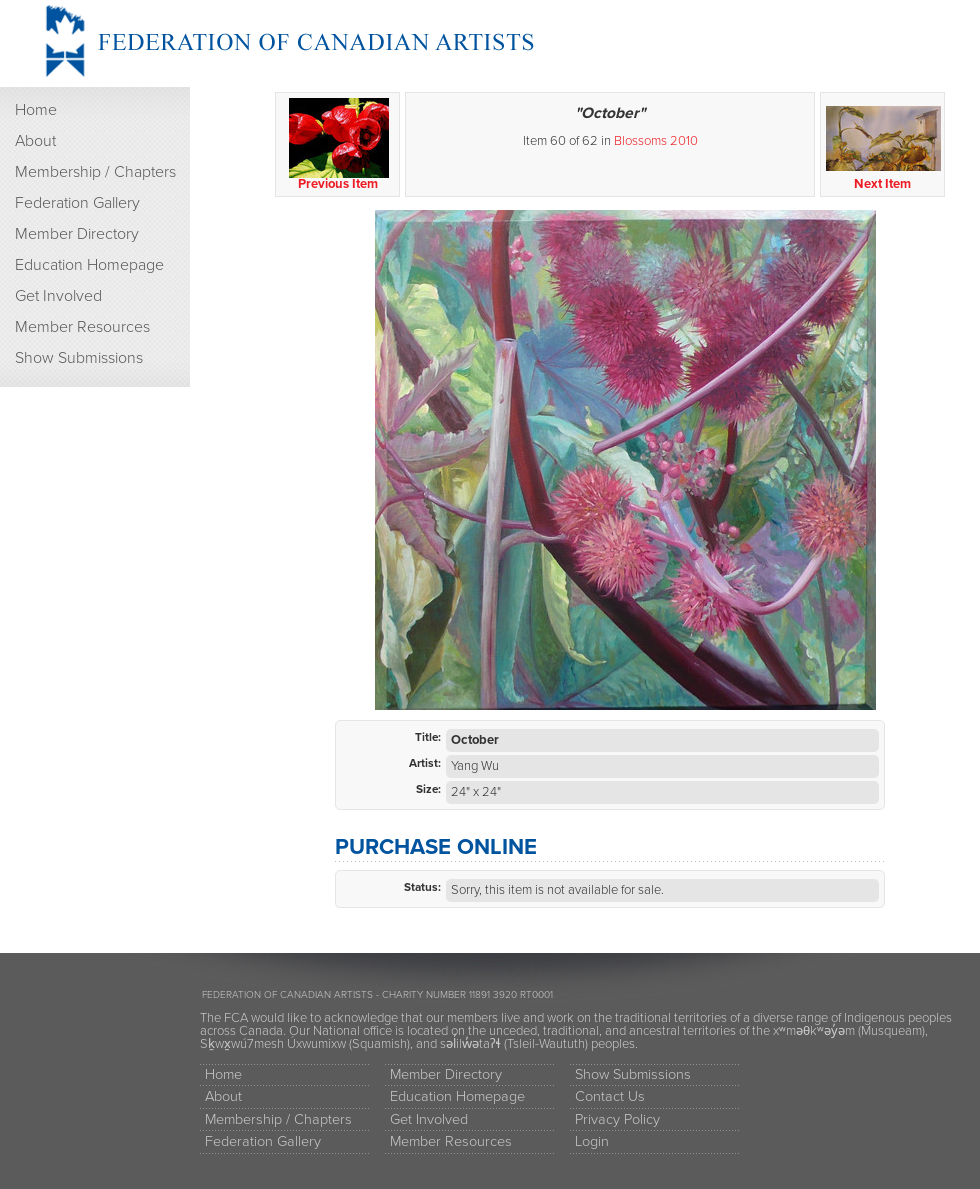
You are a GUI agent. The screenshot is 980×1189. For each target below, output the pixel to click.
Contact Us (610, 1096)
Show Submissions (79, 358)
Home (36, 110)
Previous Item (338, 145)
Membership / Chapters (95, 172)
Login (592, 1141)
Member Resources (82, 327)
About (35, 141)
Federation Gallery (77, 203)
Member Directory (77, 234)
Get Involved (58, 296)
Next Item (883, 145)
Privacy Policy (617, 1119)
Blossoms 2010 (656, 141)
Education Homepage (89, 265)
